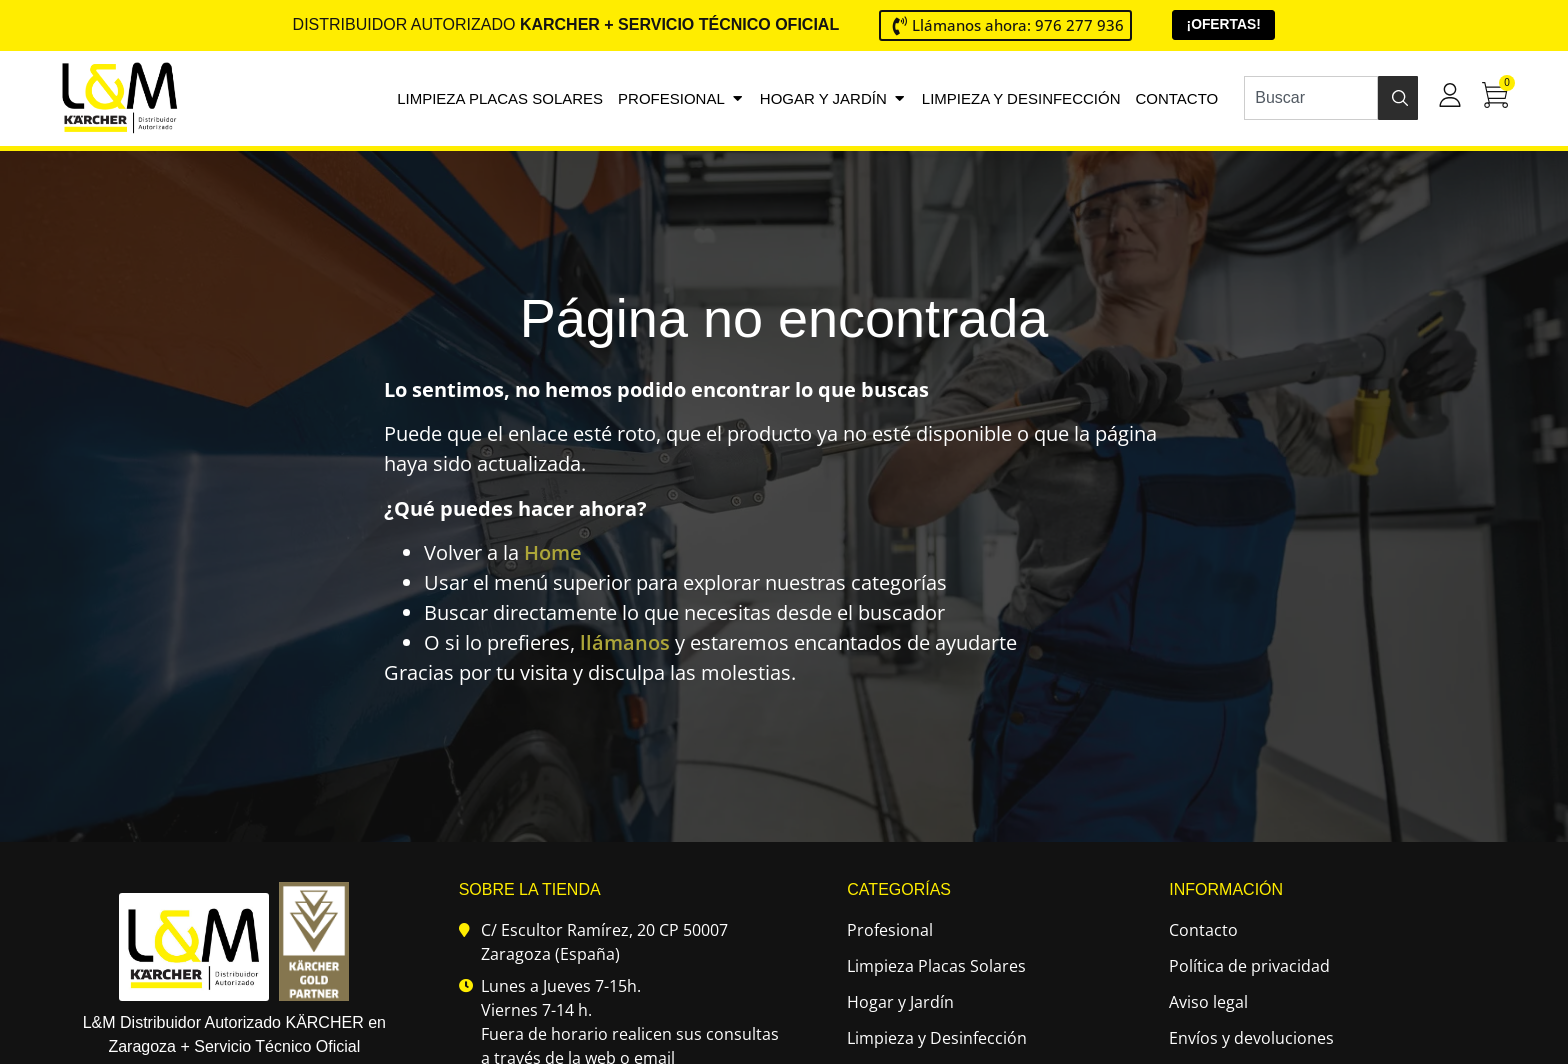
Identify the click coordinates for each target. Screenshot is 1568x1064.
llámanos (625, 643)
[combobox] (1311, 98)
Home (553, 553)
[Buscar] (1398, 98)
